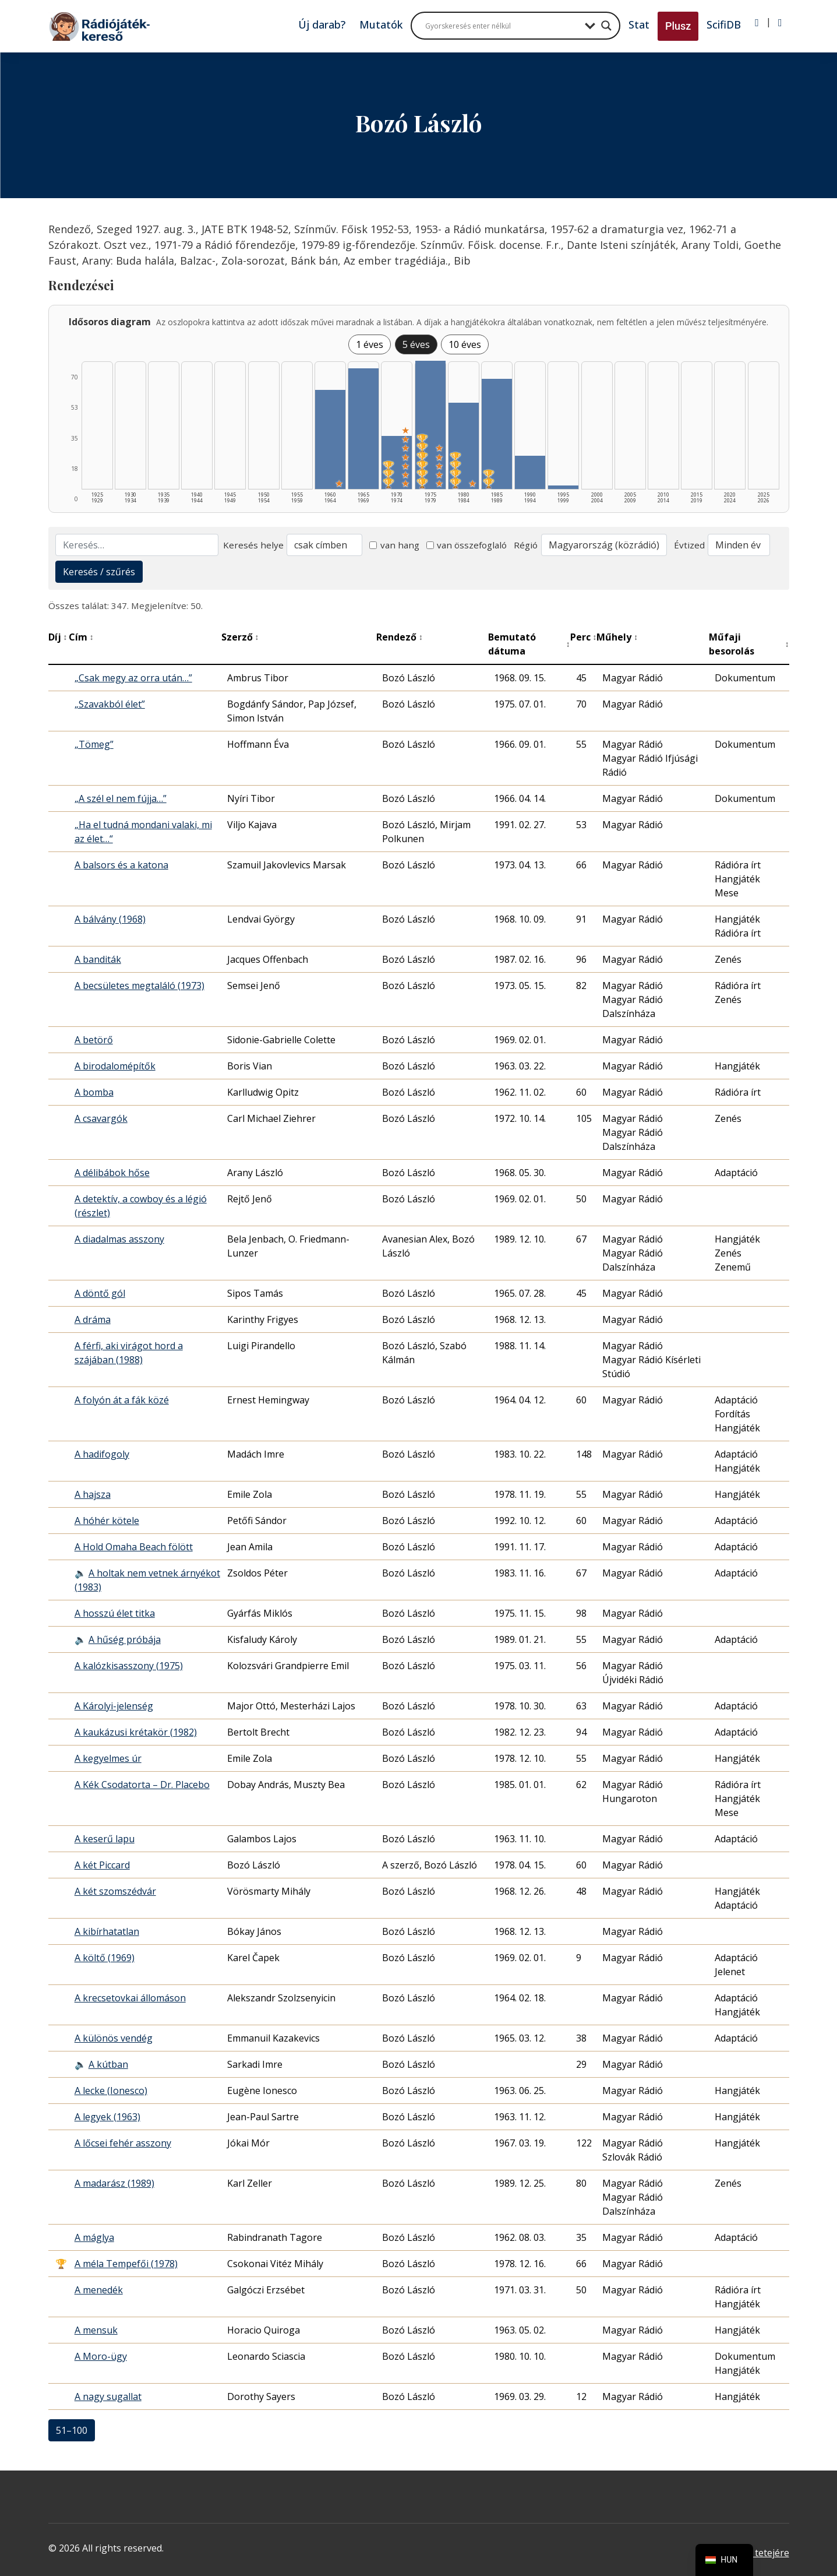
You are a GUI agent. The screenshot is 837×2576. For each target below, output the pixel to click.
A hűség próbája (125, 1639)
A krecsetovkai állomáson (130, 1997)
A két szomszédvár (115, 1891)
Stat (638, 24)
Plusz (678, 26)
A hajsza (93, 1494)
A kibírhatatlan (107, 1931)
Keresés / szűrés (99, 571)
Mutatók (380, 24)
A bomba (94, 1092)
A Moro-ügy (101, 2356)
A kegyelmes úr (108, 1758)
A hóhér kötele (107, 1520)
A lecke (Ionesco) (111, 2090)
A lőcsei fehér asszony (123, 2143)
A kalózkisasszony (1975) (129, 1665)
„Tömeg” (94, 744)
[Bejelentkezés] (757, 23)
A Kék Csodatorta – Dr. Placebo (142, 1784)
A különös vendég (114, 2038)
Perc (583, 637)
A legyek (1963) (107, 2116)
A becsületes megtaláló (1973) (139, 985)
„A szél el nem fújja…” (121, 798)
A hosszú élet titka (115, 1613)
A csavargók (101, 1118)
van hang (394, 545)
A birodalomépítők (115, 1066)
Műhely (617, 637)
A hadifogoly (102, 1454)
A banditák (98, 959)
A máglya (94, 2237)
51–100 (71, 2430)
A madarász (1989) (114, 2183)
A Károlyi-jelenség (114, 1705)
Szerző (240, 637)
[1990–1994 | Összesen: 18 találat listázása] (530, 472)
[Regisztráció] (780, 23)
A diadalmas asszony (119, 1239)
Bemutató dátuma (529, 644)
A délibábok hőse (112, 1172)
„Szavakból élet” (110, 704)
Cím (81, 637)
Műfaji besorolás (749, 644)
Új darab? (321, 24)
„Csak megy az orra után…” (133, 677)
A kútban (108, 2064)
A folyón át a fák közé (122, 1399)
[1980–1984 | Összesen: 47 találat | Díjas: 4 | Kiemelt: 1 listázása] (463, 446)
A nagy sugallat (108, 2396)
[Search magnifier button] (606, 25)
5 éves (416, 344)
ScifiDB (724, 24)
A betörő (94, 1039)
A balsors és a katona (121, 864)
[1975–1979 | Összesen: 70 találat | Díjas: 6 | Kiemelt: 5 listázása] (430, 425)
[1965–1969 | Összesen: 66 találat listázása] (363, 428)
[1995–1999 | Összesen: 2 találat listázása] (563, 487)
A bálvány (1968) (110, 919)
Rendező (399, 637)
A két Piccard (102, 1865)
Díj (58, 637)
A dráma (93, 1319)
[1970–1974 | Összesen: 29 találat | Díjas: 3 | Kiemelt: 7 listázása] (397, 462)
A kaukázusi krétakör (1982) (136, 1732)
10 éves (464, 344)
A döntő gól (100, 1293)
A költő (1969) (105, 1957)
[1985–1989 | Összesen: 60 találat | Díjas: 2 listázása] (497, 434)
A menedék (99, 2289)
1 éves (369, 344)
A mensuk (96, 2330)
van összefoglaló (466, 545)
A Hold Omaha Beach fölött (134, 1546)
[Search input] (502, 25)
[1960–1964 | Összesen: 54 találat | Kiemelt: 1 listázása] (330, 439)
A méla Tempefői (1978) (126, 2263)
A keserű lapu (105, 1838)
